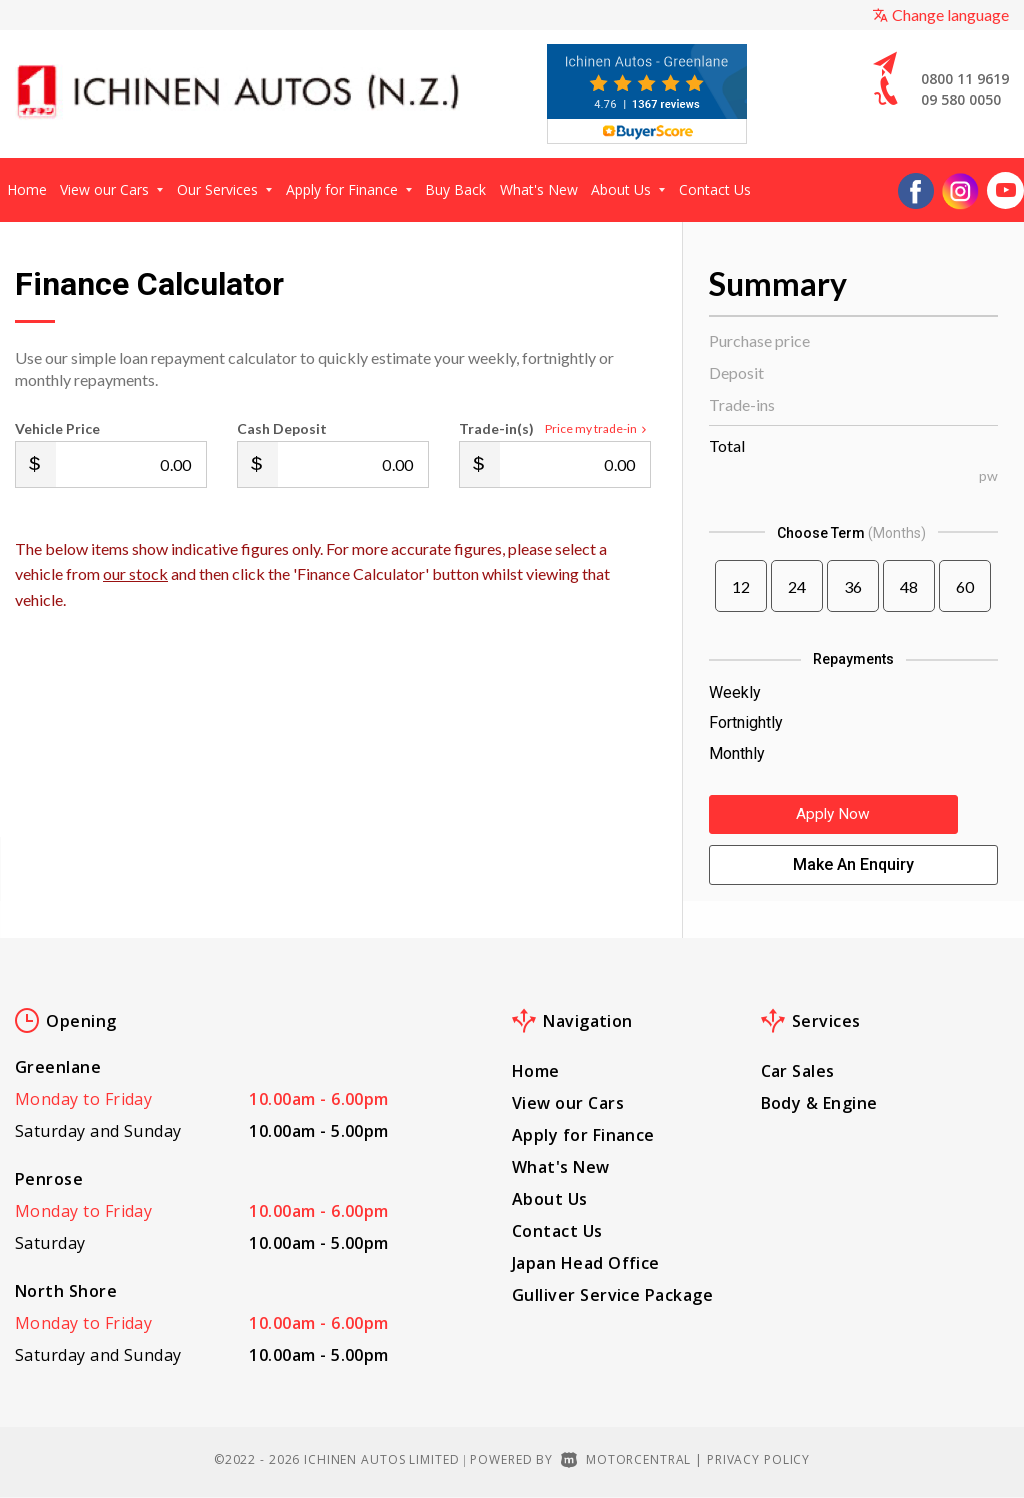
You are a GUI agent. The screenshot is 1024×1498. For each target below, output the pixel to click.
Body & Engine (819, 1103)
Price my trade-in (598, 429)
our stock (135, 573)
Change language (940, 14)
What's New (539, 189)
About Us (628, 189)
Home (27, 189)
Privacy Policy (758, 1459)
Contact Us (715, 189)
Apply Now (853, 818)
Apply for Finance (349, 189)
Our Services (224, 189)
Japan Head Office (586, 1263)
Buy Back (455, 189)
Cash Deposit (282, 428)
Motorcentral (626, 1459)
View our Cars (111, 189)
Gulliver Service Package (612, 1295)
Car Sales (798, 1071)
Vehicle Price (57, 428)
